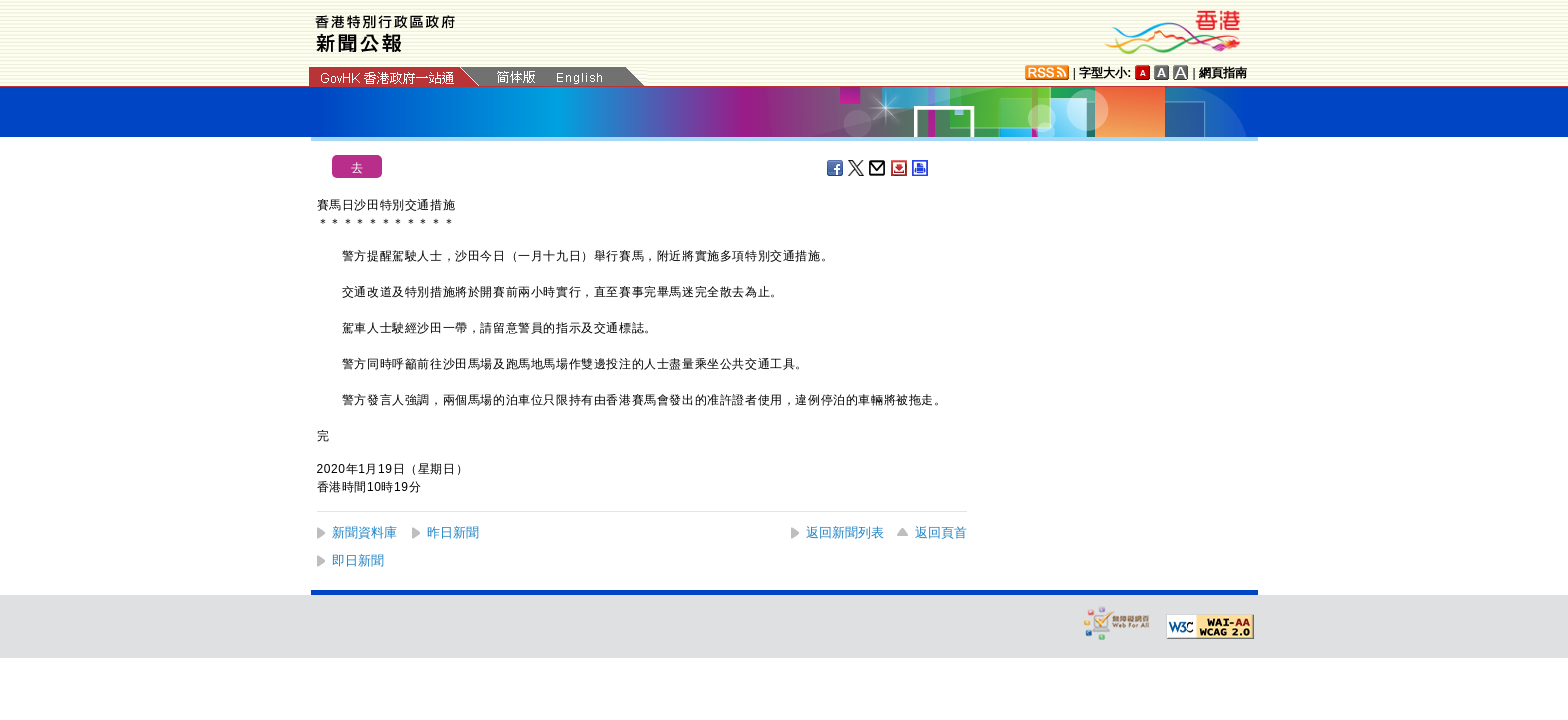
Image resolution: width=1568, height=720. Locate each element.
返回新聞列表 (845, 532)
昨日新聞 (453, 532)
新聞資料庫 (364, 532)
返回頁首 (941, 532)
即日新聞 (358, 560)
